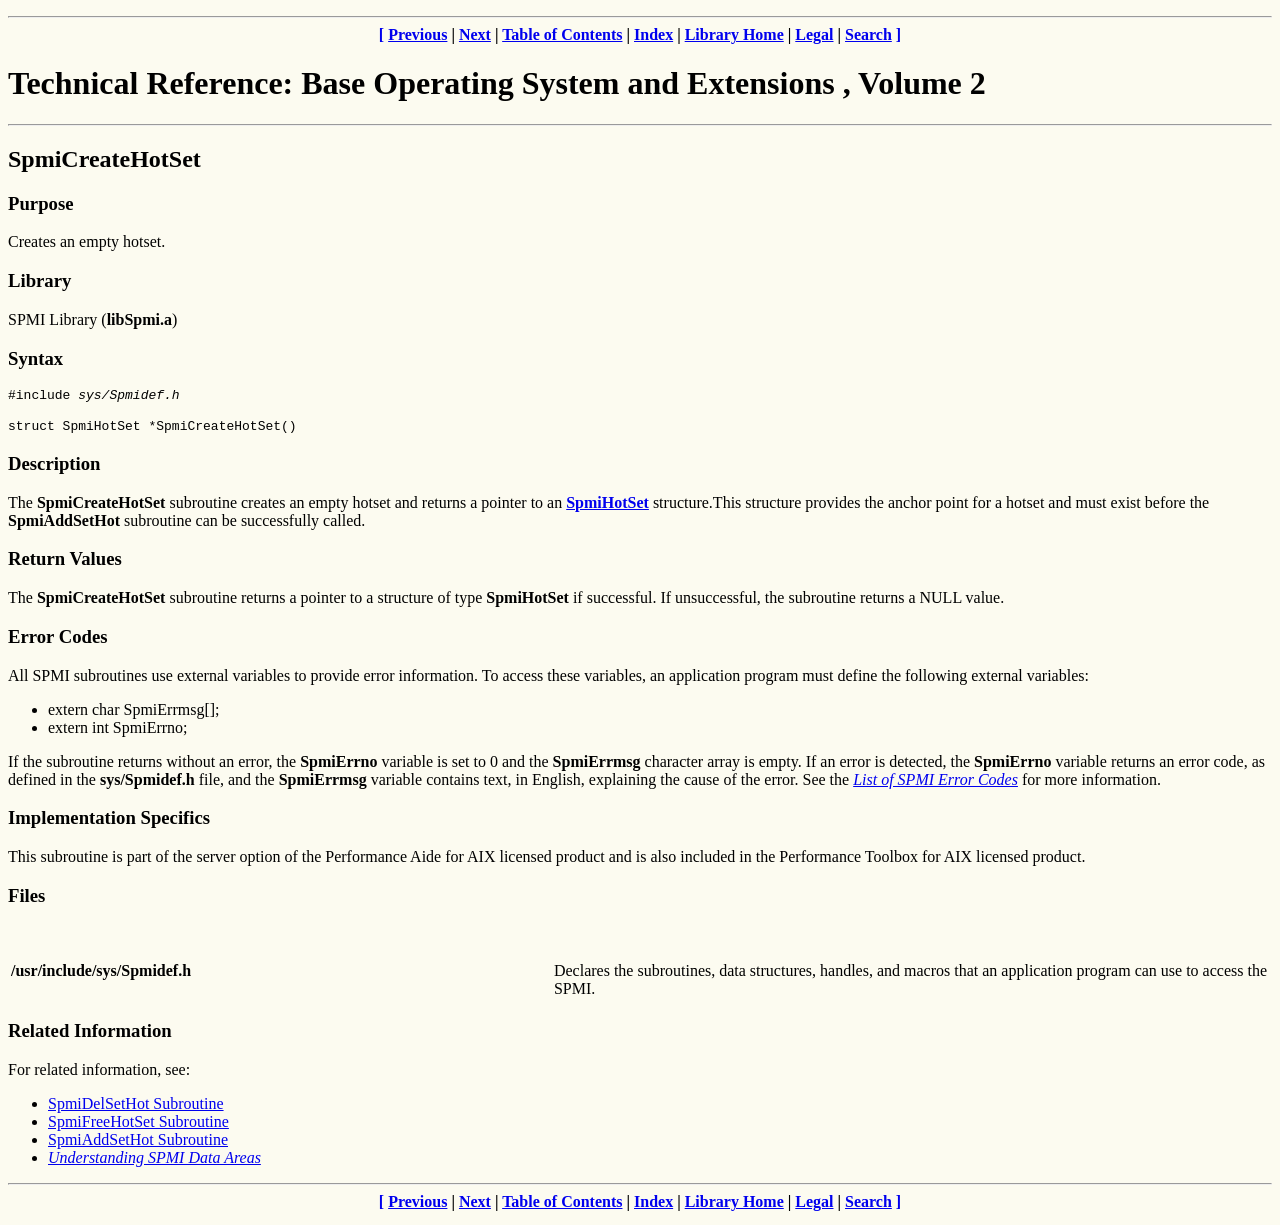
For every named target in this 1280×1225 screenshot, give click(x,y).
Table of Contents (562, 34)
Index (653, 34)
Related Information (90, 1036)
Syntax (35, 358)
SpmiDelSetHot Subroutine (136, 1109)
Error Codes (58, 642)
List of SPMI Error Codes (935, 785)
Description (54, 469)
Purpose (40, 203)
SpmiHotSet (607, 508)
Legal (814, 34)
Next (475, 34)
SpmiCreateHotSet (104, 159)
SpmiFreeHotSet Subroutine (138, 1127)
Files (26, 901)
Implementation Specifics (109, 823)
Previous (417, 34)
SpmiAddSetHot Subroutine (138, 1145)
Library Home (734, 34)
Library (39, 280)
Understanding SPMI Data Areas (154, 1163)
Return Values (65, 564)
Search (868, 34)
